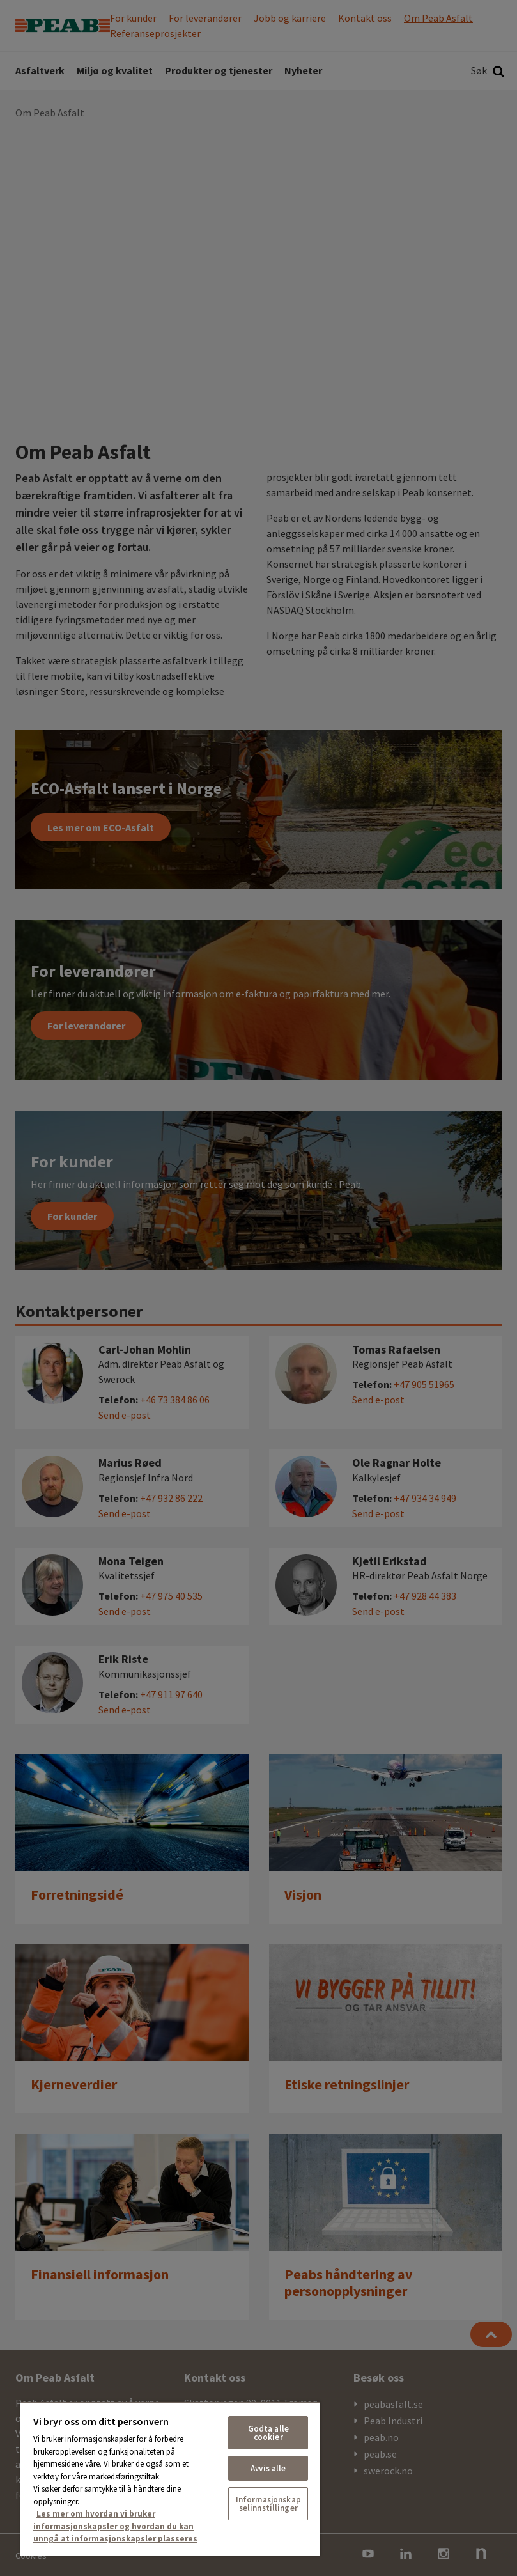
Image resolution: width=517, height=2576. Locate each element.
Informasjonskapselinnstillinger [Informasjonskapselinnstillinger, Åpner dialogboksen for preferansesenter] (268, 2503)
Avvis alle (268, 2468)
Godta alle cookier (268, 2432)
